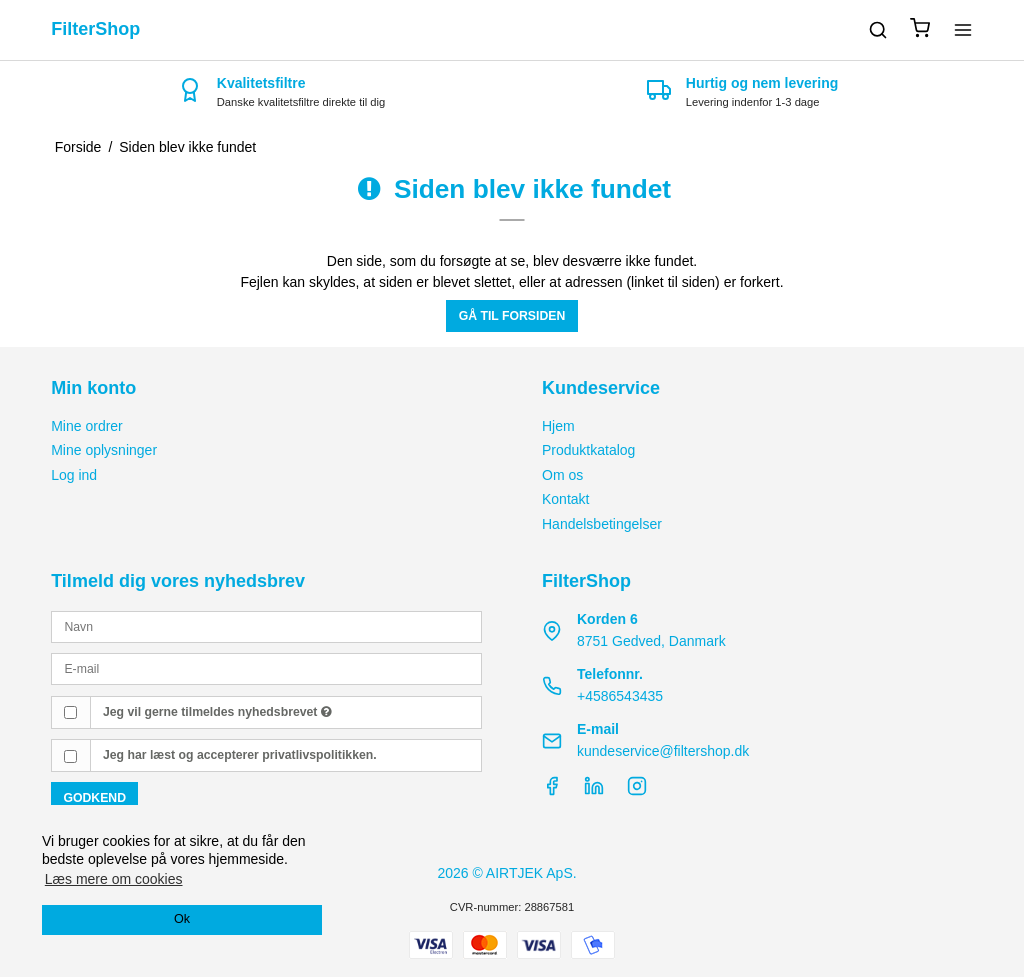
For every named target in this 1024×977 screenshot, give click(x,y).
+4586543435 (620, 696)
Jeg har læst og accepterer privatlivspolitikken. (240, 755)
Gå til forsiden (512, 316)
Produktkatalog (588, 450)
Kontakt (565, 499)
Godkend (94, 798)
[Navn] (266, 626)
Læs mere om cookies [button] (114, 879)
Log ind (74, 475)
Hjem (558, 426)
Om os (562, 475)
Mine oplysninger (104, 450)
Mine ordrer (87, 426)
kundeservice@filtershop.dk (663, 751)
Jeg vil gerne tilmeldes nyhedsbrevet (217, 712)
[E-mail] (266, 668)
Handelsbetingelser (602, 524)
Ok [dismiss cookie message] (182, 919)
